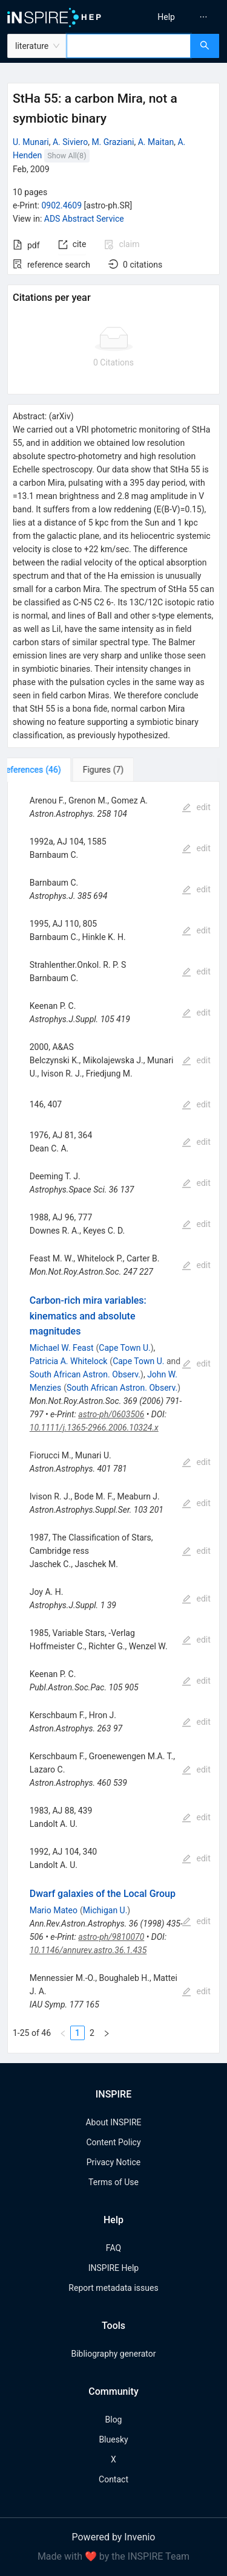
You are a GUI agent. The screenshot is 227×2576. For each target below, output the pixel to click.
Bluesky (113, 2439)
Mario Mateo (53, 1910)
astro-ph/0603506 (111, 1414)
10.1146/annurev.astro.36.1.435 (88, 1950)
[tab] (47, 769)
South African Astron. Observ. (85, 1374)
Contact (113, 2479)
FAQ (113, 2248)
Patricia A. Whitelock (69, 1361)
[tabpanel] (113, 1417)
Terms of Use (113, 2182)
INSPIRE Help (113, 2268)
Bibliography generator (113, 2354)
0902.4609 (61, 205)
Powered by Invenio (114, 2537)
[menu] (172, 17)
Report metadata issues (113, 2288)
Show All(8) (66, 155)
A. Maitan (156, 142)
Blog (113, 2419)
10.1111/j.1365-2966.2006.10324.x (94, 1427)
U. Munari (31, 142)
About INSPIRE (113, 2122)
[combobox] (129, 46)
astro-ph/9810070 (111, 1937)
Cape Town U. (124, 1348)
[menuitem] (166, 17)
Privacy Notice (113, 2162)
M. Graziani (112, 142)
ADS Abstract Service (84, 219)
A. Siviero (70, 142)
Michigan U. (105, 1910)
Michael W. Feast (62, 1348)
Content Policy (113, 2142)
